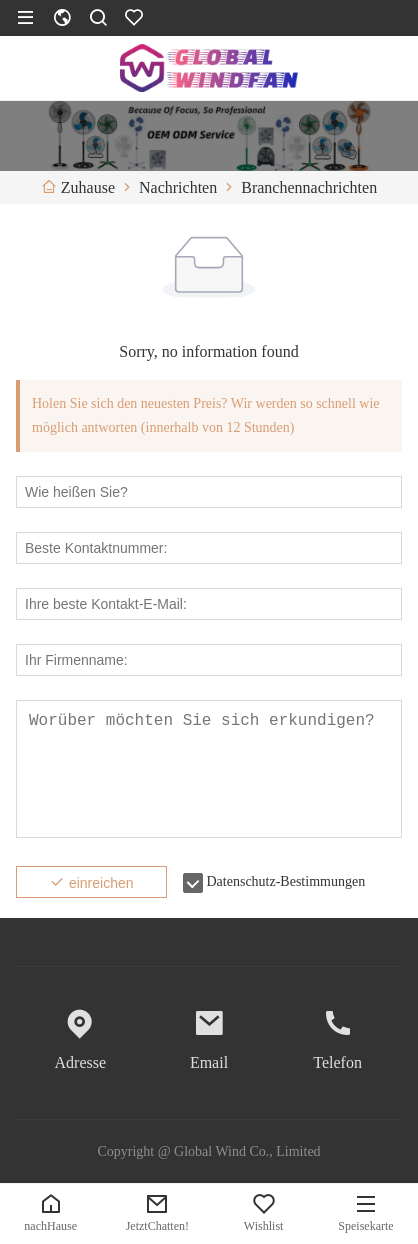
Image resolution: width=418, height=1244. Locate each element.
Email (209, 1062)
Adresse (81, 1062)
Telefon (337, 1062)
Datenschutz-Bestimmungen (286, 881)
